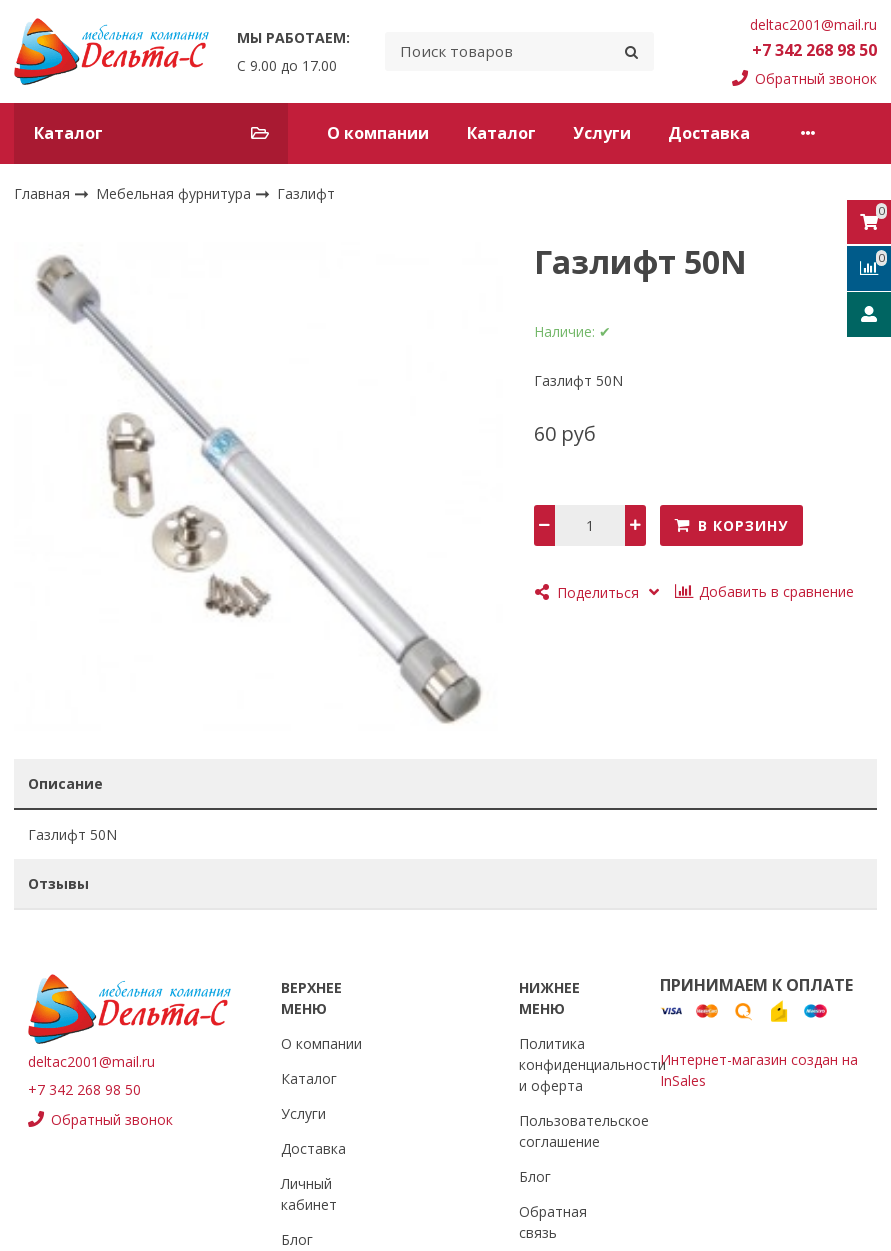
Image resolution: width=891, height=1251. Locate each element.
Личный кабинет (309, 1194)
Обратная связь (553, 1222)
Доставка (709, 133)
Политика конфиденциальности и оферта (592, 1064)
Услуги (602, 133)
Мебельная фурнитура (175, 193)
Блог (297, 1239)
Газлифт (306, 194)
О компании (378, 133)
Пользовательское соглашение (584, 1131)
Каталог (501, 133)
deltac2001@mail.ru (813, 24)
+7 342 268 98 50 (814, 50)
